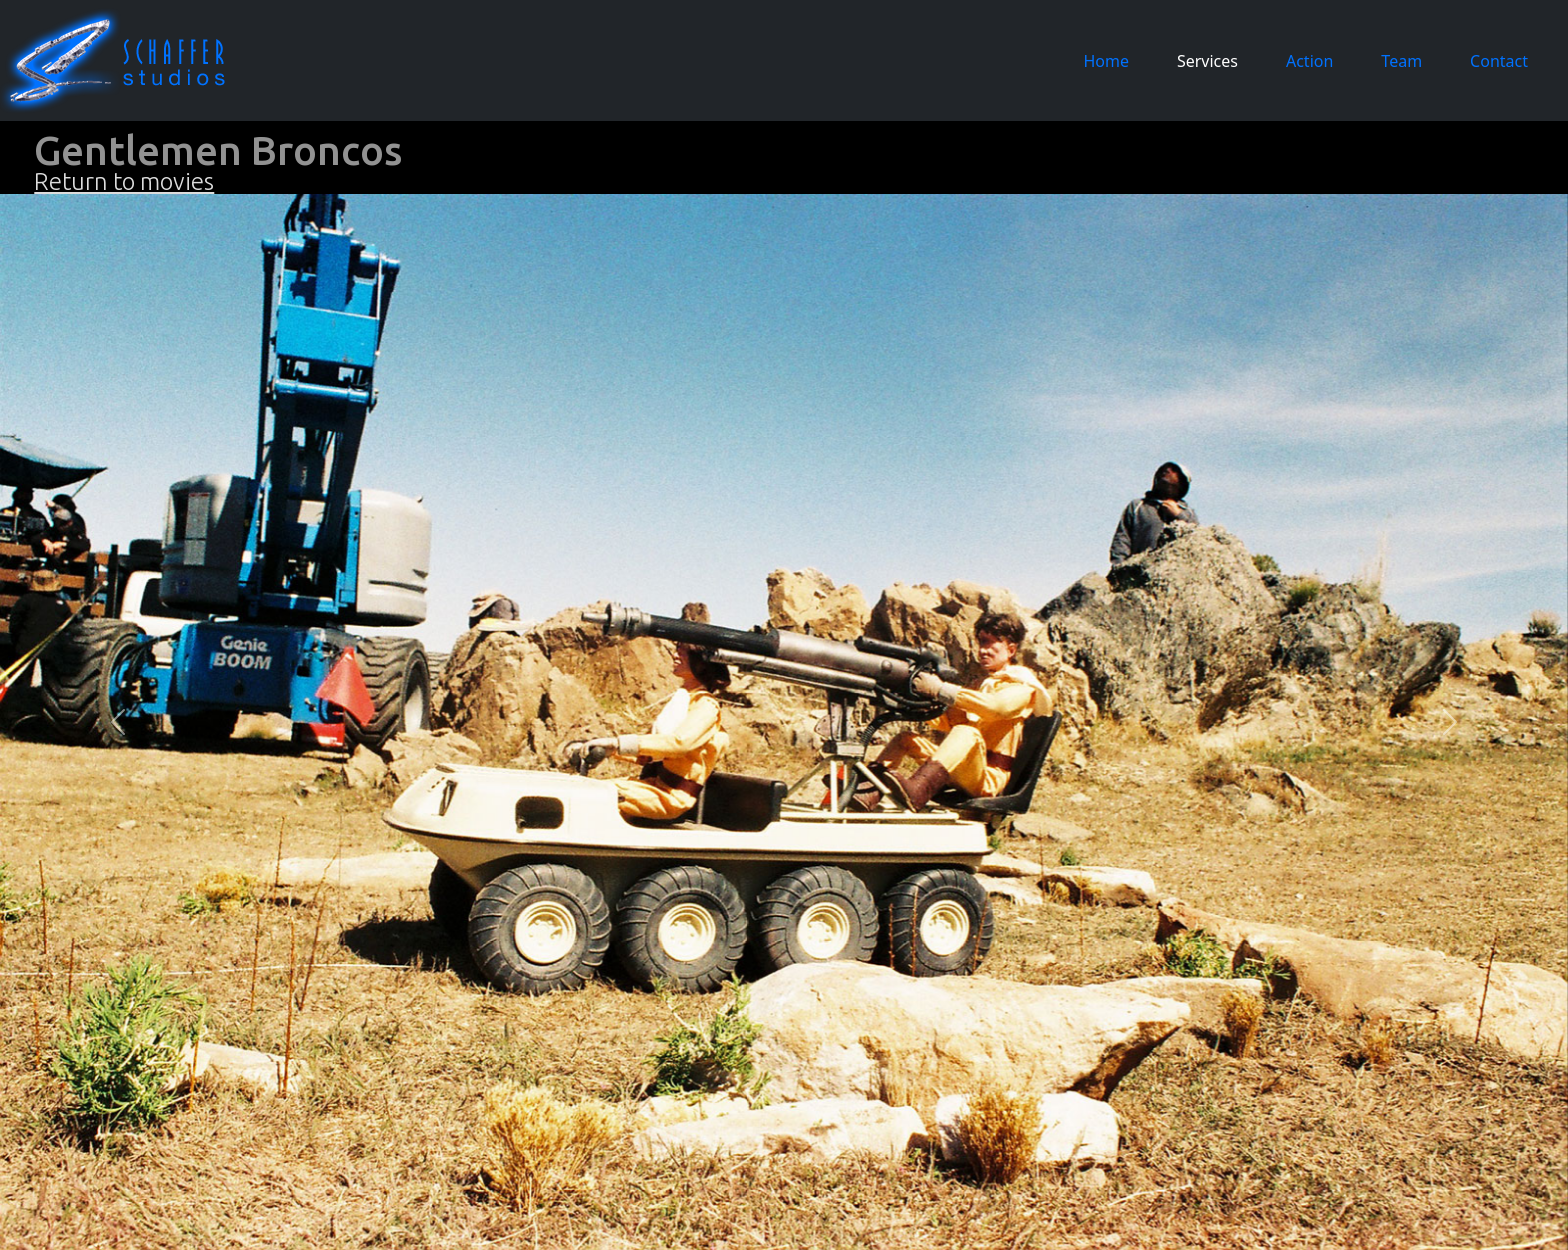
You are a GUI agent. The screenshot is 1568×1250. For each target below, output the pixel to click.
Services (1207, 61)
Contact (1499, 61)
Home (1110, 60)
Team (1401, 61)
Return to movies (124, 181)
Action (1309, 61)
